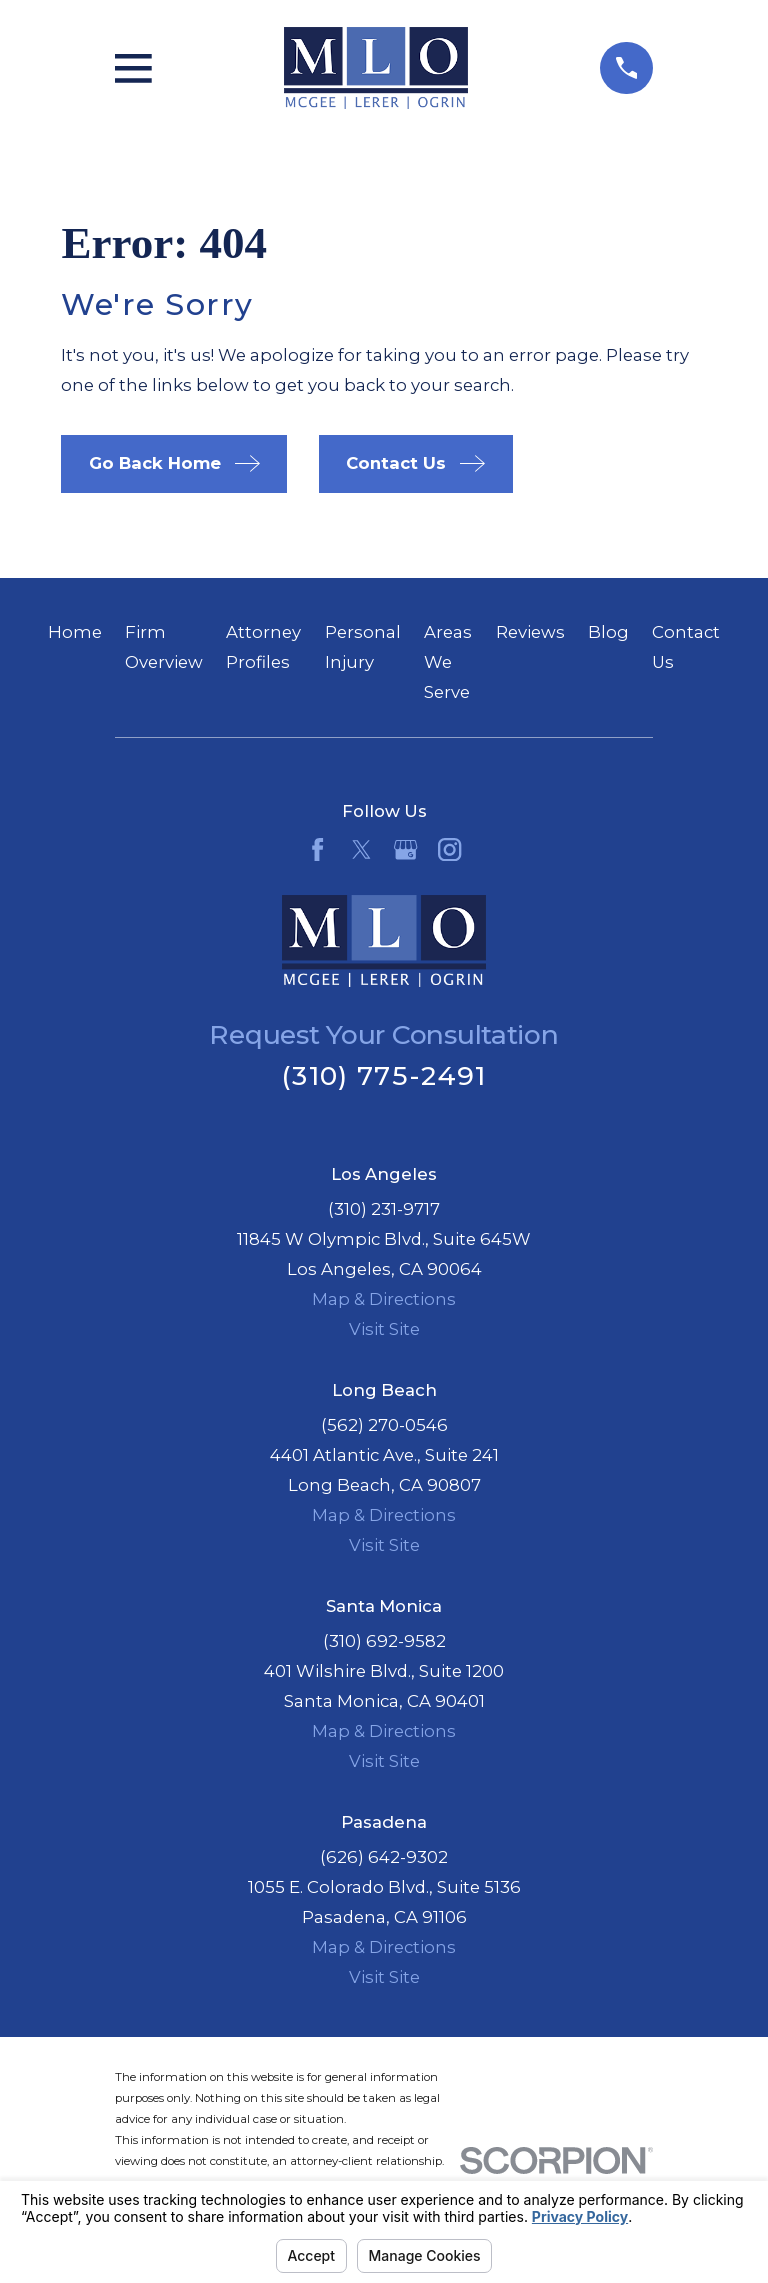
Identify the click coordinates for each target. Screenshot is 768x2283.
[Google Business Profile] (405, 849)
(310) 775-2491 (384, 1075)
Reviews (530, 632)
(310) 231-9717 (384, 1209)
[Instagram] (449, 849)
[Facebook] (317, 849)
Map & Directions (384, 1299)
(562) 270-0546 (384, 1425)
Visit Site (384, 1329)
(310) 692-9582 (384, 1641)
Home (75, 632)
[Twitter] (361, 849)
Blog (608, 632)
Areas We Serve (448, 662)
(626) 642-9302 (384, 1857)
